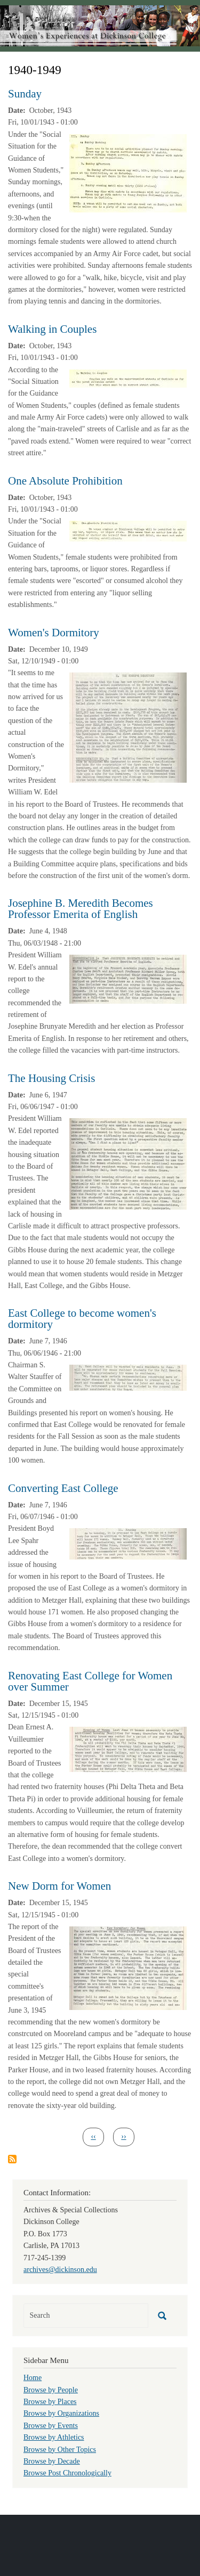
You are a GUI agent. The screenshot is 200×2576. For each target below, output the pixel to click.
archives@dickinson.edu (60, 2270)
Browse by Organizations (61, 2413)
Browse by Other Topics (59, 2450)
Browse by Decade (51, 2461)
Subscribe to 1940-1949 (12, 2159)
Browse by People (50, 2390)
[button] (128, 173)
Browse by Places (50, 2402)
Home (32, 2378)
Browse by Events (50, 2426)
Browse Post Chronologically (67, 2473)
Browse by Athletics (53, 2437)
